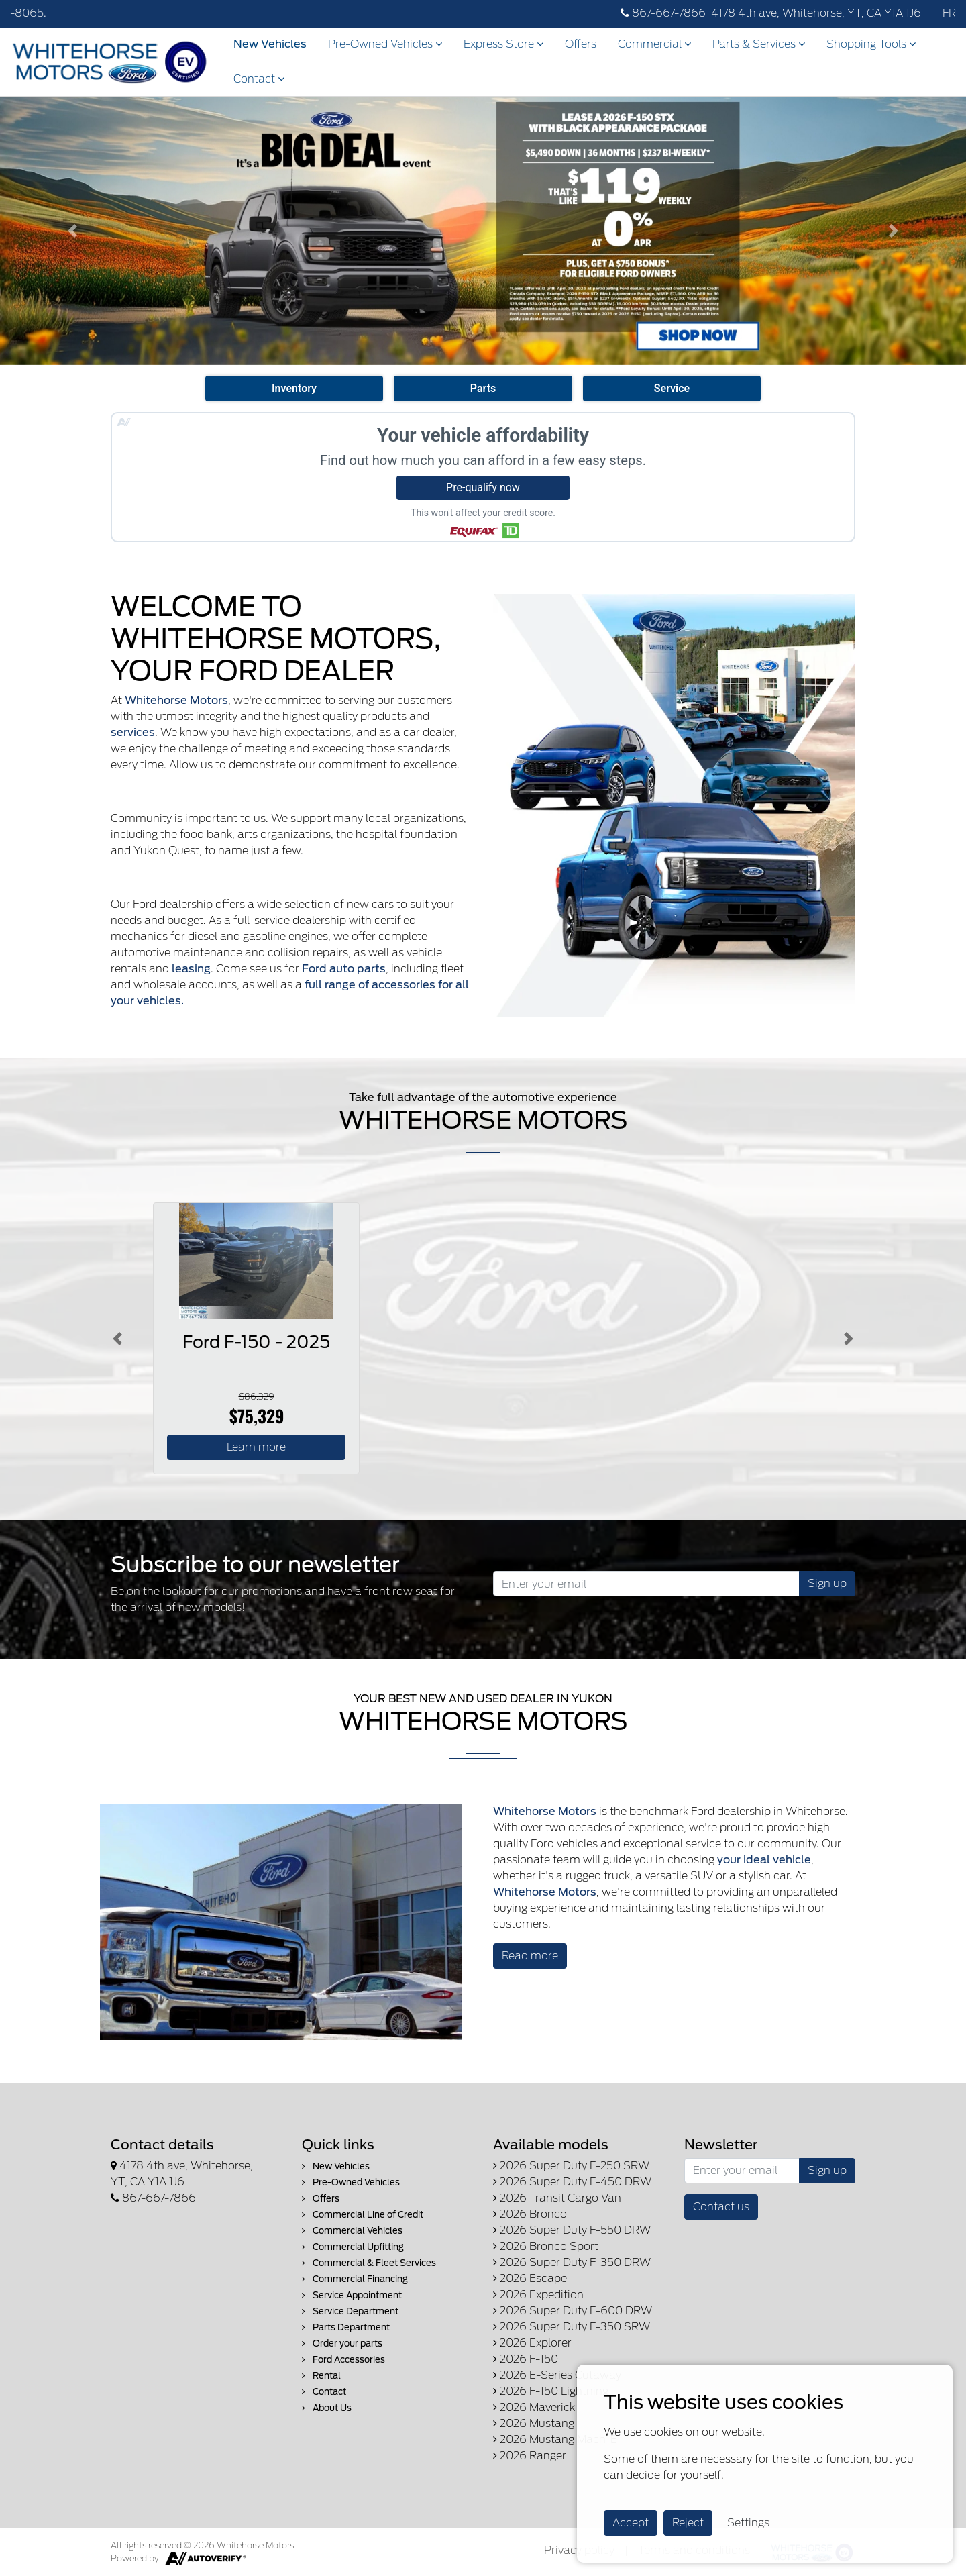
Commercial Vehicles (352, 2231)
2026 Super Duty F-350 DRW (572, 2262)
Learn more (256, 1447)
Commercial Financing (355, 2279)
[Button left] (117, 1338)
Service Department (350, 2311)
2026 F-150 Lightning (550, 2391)
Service (672, 388)
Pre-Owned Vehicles (385, 44)
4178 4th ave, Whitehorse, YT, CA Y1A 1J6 (816, 13)
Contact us (721, 2206)
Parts (483, 388)
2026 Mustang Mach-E (555, 2439)
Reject (688, 2522)
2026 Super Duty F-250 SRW (571, 2165)
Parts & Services (758, 44)
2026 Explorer (532, 2342)
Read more (530, 1955)
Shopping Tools (871, 44)
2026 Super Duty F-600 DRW (572, 2310)
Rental (321, 2376)
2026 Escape (530, 2278)
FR (949, 13)
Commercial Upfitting (353, 2247)
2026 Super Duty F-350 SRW (571, 2326)
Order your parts (342, 2343)
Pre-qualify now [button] (483, 487)
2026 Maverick (534, 2407)
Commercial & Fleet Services (369, 2263)
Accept (630, 2522)
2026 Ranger (529, 2455)
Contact (258, 78)
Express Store (503, 44)
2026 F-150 (525, 2359)
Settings (748, 2522)
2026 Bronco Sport (545, 2246)
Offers (580, 44)
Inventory (294, 388)
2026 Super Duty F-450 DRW (572, 2181)
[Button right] (848, 1338)
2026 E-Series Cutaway (557, 2375)
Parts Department (346, 2327)
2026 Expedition (538, 2294)
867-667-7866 (663, 13)
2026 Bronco (530, 2214)
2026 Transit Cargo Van (557, 2198)
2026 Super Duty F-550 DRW (572, 2230)
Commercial (654, 44)
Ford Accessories (343, 2360)
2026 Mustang (533, 2423)
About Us (327, 2408)
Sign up (827, 1583)
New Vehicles (270, 44)
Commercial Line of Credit (362, 2215)
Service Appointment (352, 2295)
